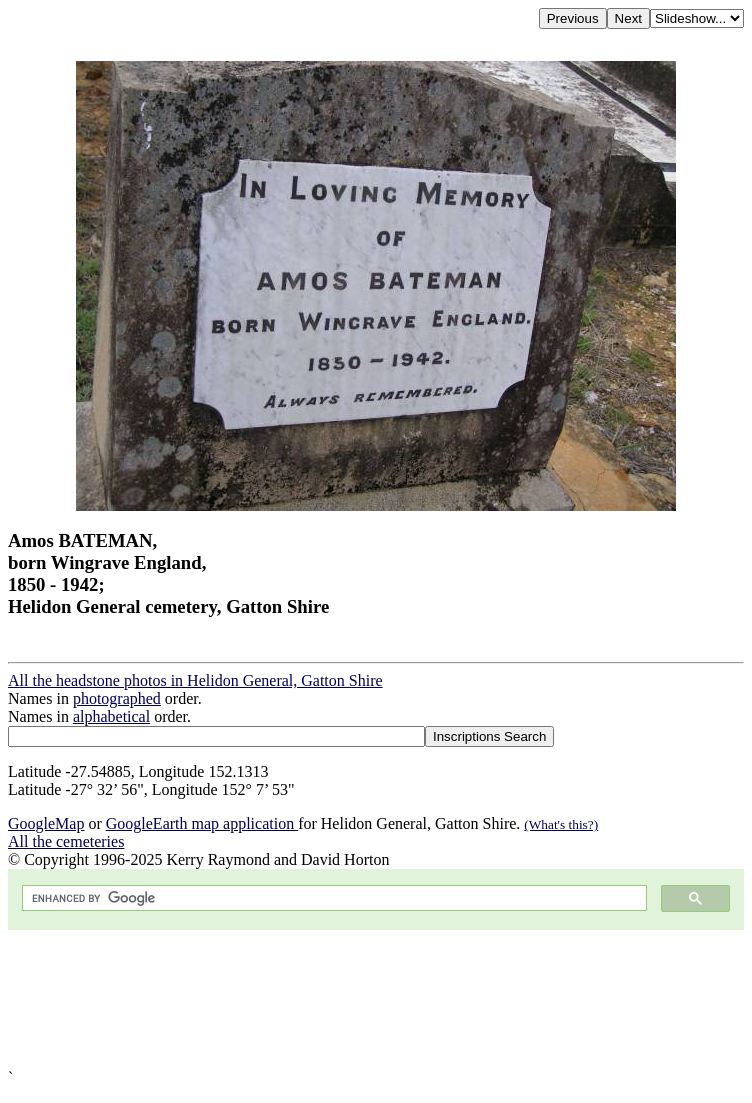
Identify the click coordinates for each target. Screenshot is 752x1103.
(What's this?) (561, 824)
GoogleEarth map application (202, 823)
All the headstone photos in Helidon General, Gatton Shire (195, 680)
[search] (332, 898)
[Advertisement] (376, 999)
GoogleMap (46, 823)
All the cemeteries (66, 841)
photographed (117, 698)
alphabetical (111, 716)
